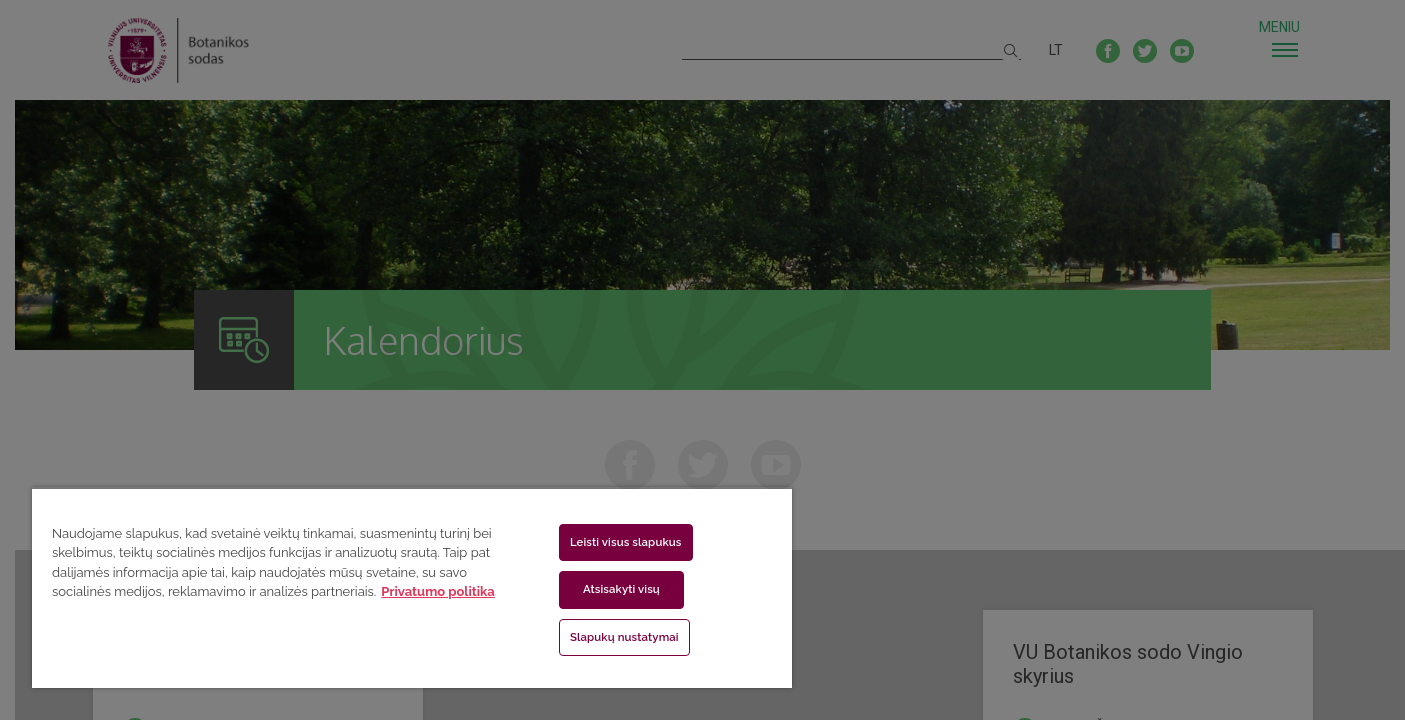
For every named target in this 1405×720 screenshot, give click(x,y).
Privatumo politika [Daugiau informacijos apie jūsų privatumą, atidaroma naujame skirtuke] (437, 591)
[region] (412, 587)
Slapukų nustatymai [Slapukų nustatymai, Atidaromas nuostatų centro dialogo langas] (624, 637)
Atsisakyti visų (621, 589)
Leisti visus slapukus (626, 542)
